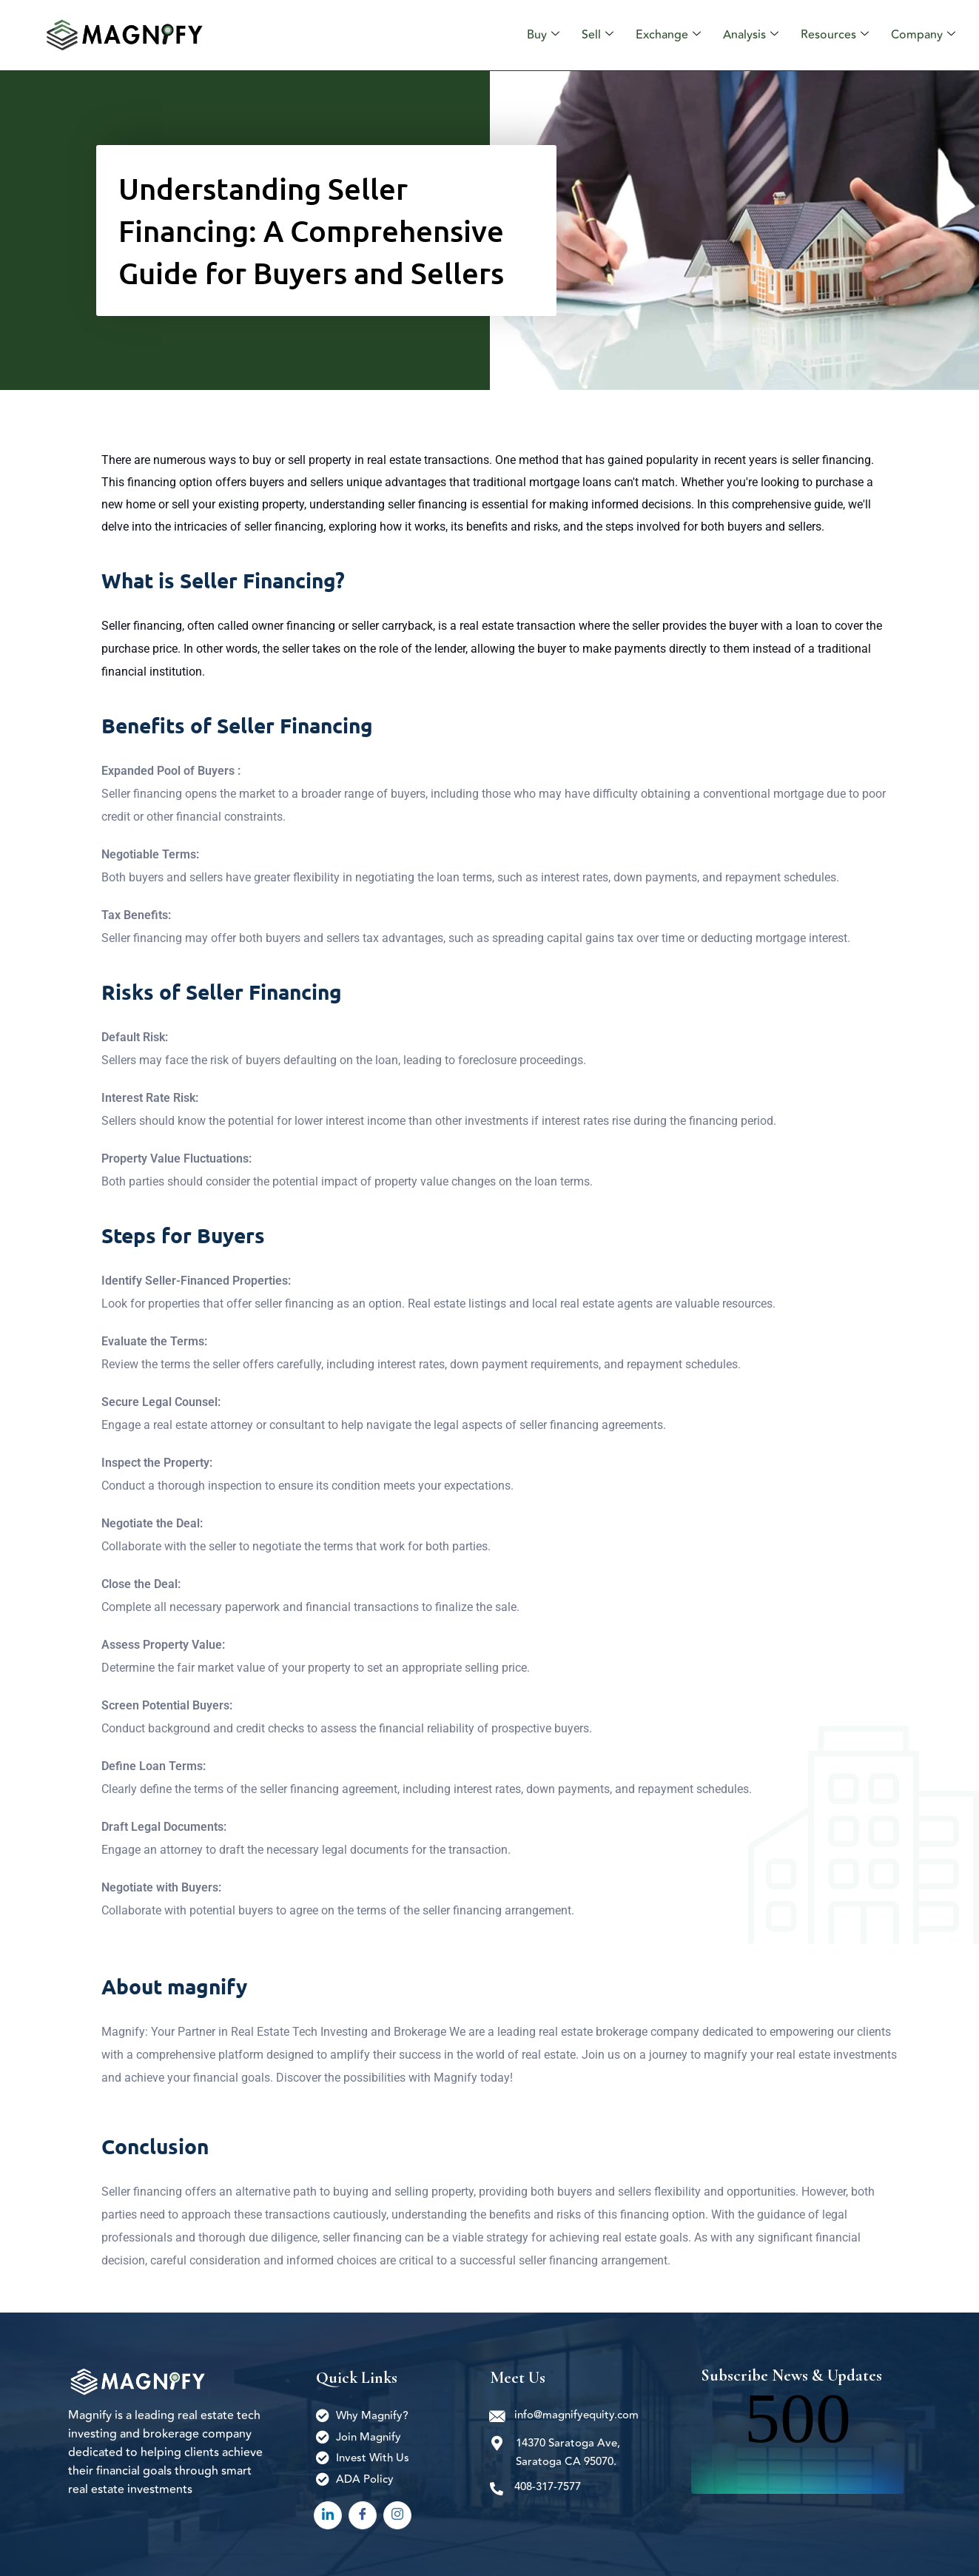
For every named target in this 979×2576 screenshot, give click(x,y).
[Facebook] (363, 2515)
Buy (559, 35)
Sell (611, 35)
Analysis (758, 35)
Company (924, 35)
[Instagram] (397, 2515)
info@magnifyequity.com (577, 2415)
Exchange (678, 35)
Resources (839, 35)
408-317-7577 (547, 2486)
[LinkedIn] (328, 2515)
